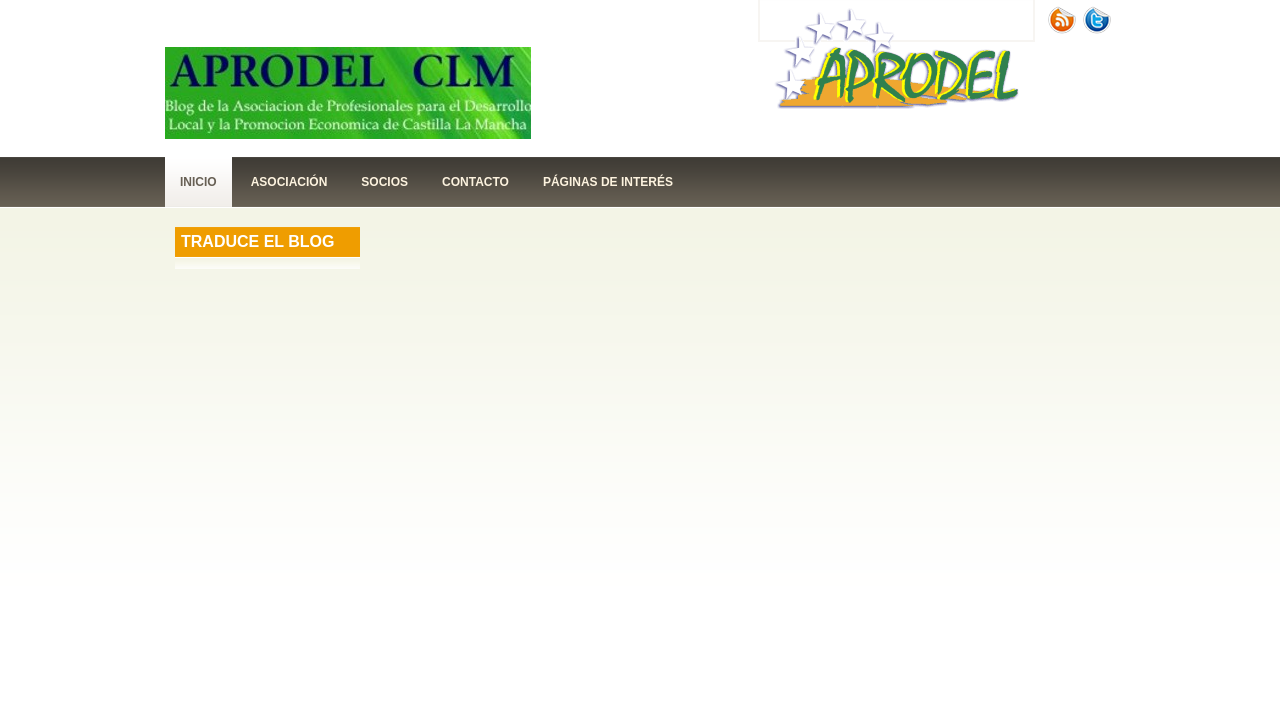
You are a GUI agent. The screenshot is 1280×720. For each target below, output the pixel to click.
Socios (384, 182)
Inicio (198, 182)
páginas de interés (608, 182)
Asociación (289, 182)
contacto (475, 182)
